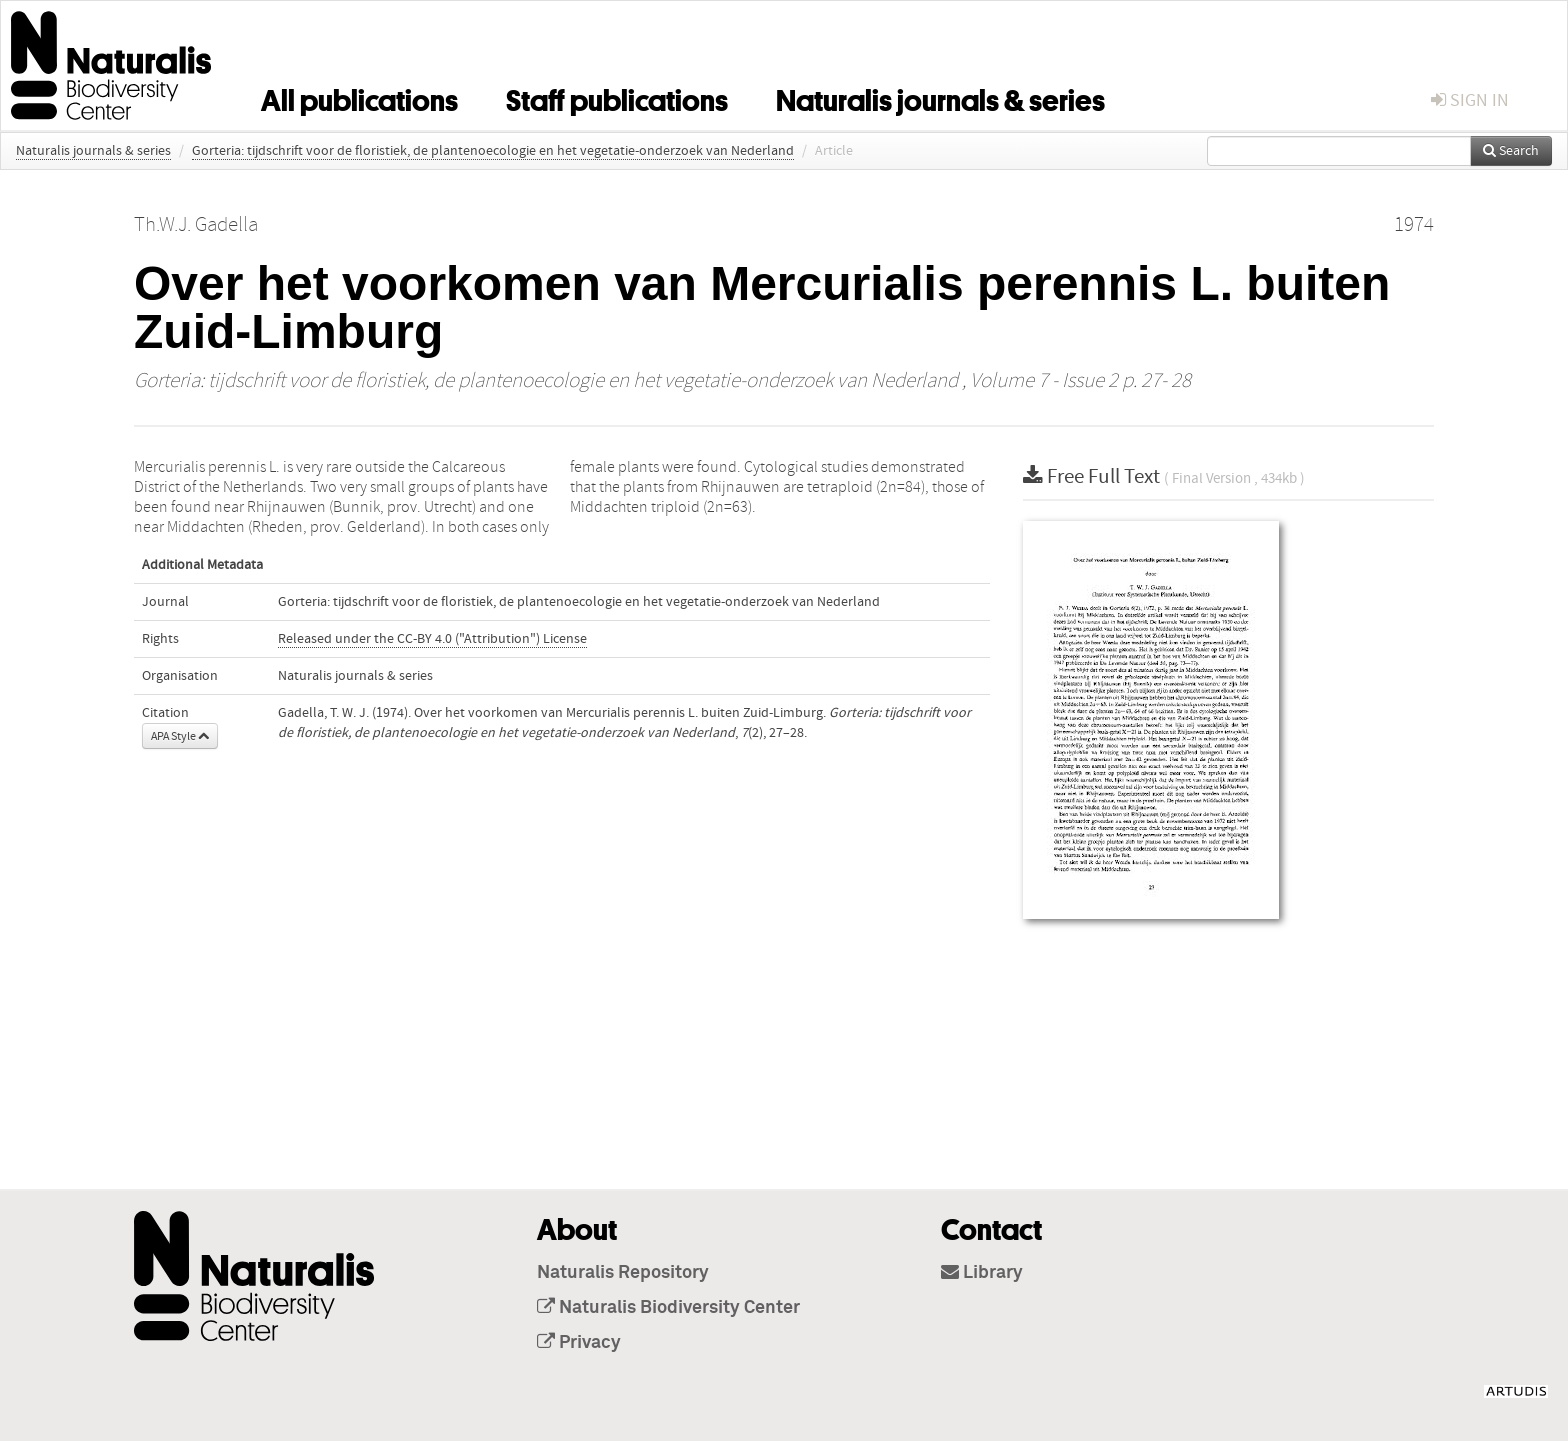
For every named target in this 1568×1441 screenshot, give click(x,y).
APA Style (180, 736)
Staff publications (617, 97)
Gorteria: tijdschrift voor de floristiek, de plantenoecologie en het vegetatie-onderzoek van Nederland (493, 151)
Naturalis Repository (623, 1273)
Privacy (579, 1343)
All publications (359, 97)
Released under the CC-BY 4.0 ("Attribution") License (432, 639)
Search (1511, 151)
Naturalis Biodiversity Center (668, 1308)
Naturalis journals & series (940, 97)
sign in (1470, 100)
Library (982, 1273)
